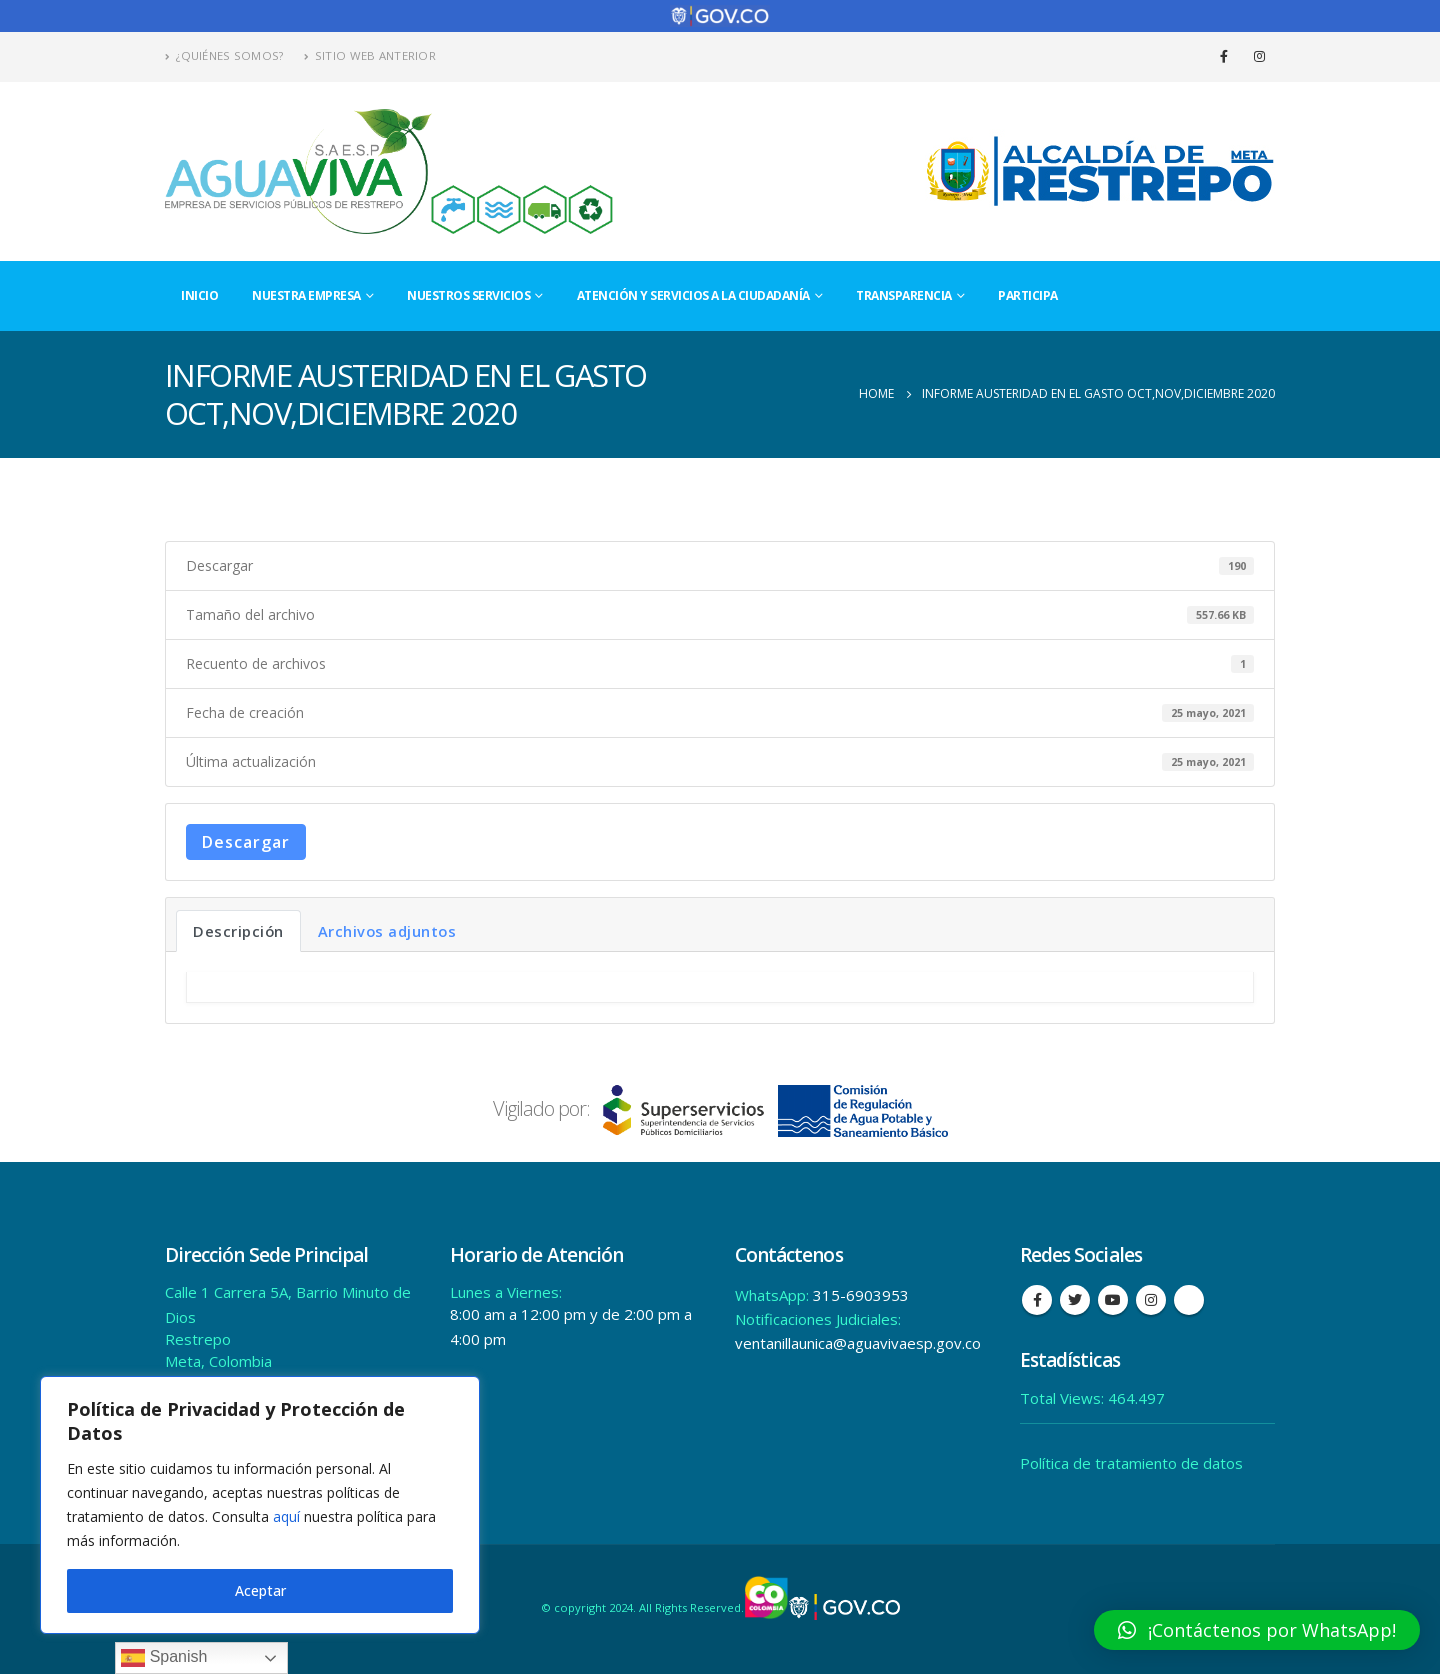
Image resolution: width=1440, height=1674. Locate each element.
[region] (260, 1505)
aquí (286, 1516)
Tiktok (1189, 1300)
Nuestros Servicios (468, 295)
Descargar (246, 842)
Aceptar (260, 1590)
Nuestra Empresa (306, 295)
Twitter (1075, 1300)
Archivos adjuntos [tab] (387, 931)
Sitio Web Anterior (370, 55)
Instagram (1151, 1300)
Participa (1028, 295)
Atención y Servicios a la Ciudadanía (693, 295)
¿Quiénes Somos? (224, 55)
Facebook (1037, 1300)
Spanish (164, 1658)
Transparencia (904, 295)
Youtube (1113, 1300)
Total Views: (1064, 1398)
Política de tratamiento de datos (1131, 1463)
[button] (1257, 1630)
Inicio (199, 295)
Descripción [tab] (238, 931)
